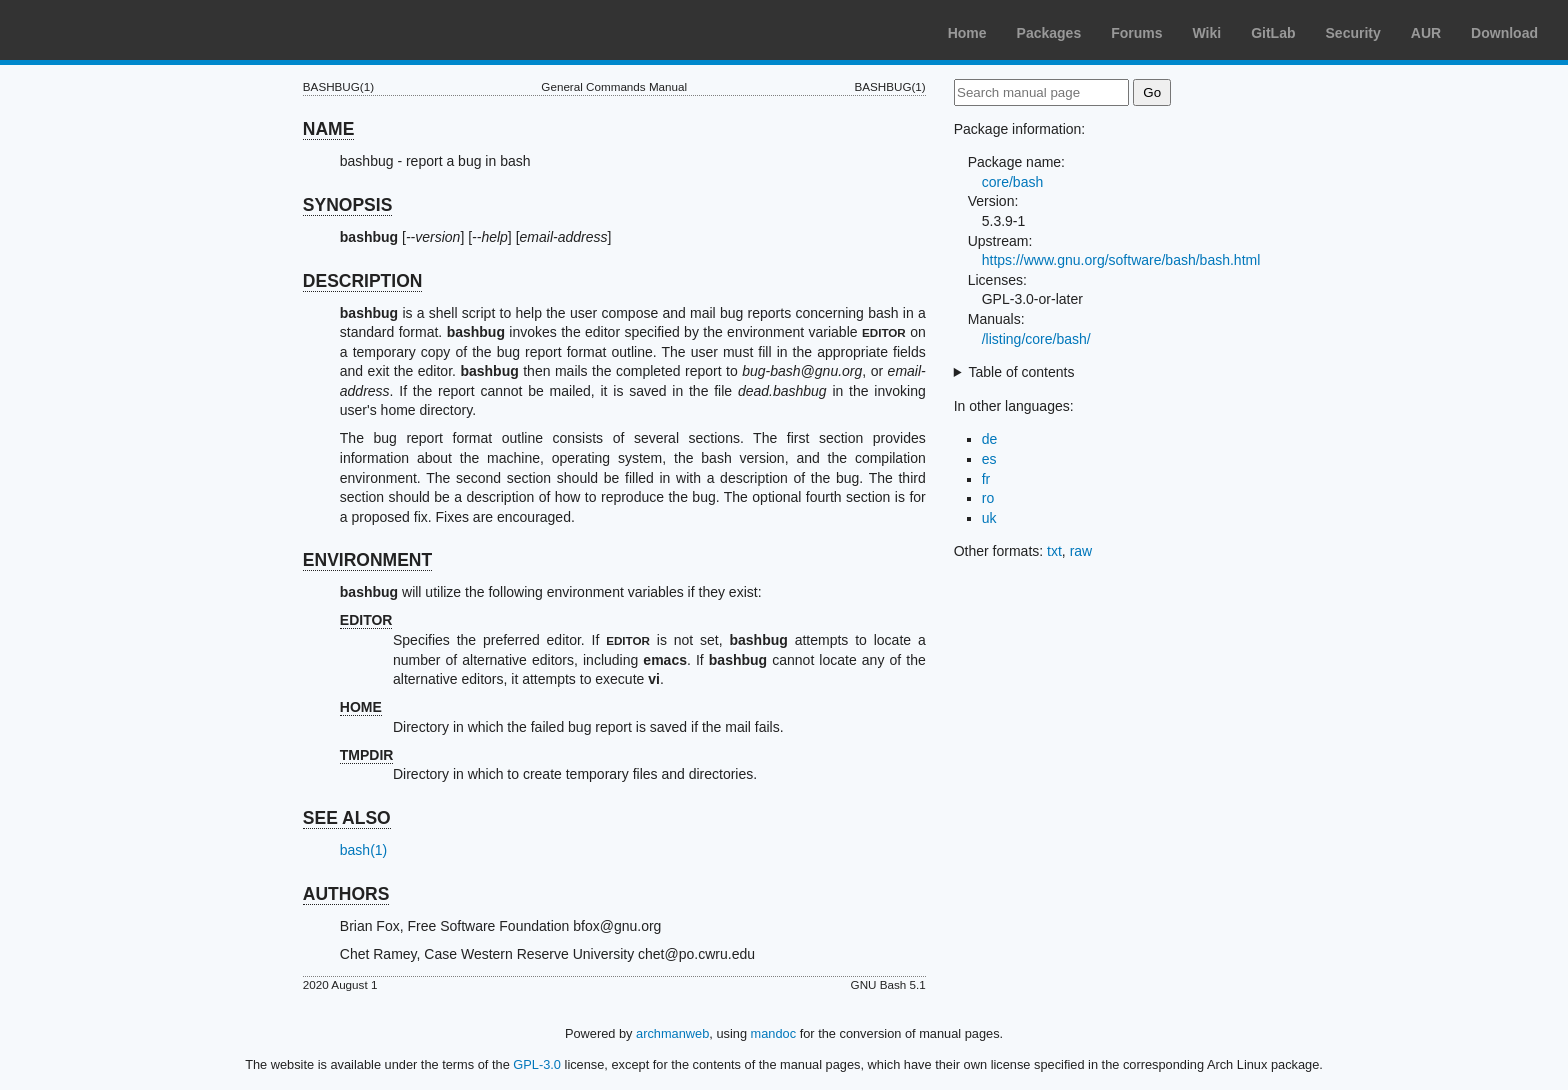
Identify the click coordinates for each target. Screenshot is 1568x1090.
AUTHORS (346, 894)
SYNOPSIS (347, 205)
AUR (1426, 33)
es (989, 459)
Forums (1136, 33)
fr (986, 479)
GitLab (1273, 33)
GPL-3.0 (537, 1064)
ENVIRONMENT (367, 560)
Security (1353, 33)
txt (1054, 551)
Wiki (1207, 33)
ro (988, 498)
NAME (329, 129)
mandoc (774, 1033)
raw (1081, 551)
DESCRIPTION (363, 281)
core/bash (1012, 182)
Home (967, 33)
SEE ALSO (347, 818)
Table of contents (1022, 372)
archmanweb (672, 1033)
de (990, 439)
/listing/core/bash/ (1036, 339)
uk (989, 518)
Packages (1049, 33)
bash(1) (363, 850)
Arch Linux (110, 30)
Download (1504, 33)
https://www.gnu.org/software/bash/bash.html (1121, 260)
